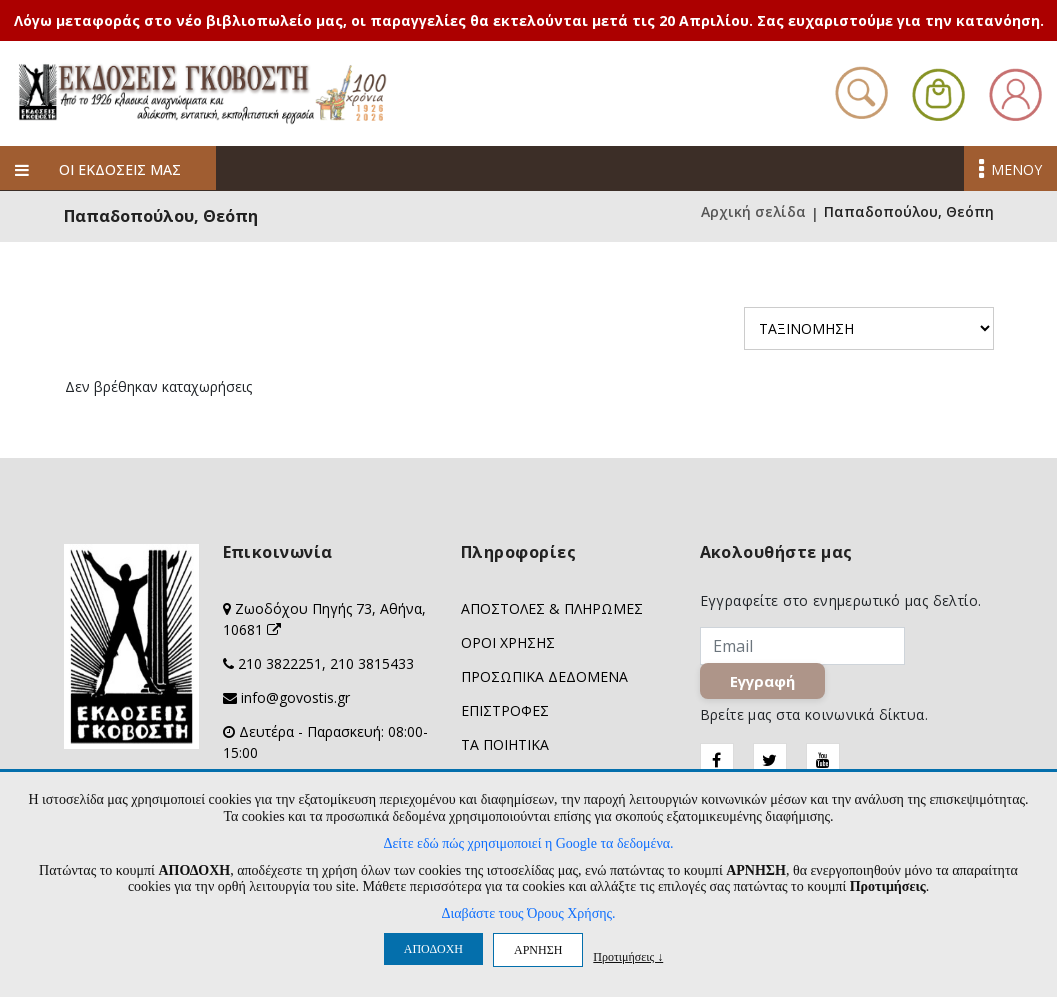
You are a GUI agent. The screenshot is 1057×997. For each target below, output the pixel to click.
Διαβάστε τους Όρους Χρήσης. (528, 913)
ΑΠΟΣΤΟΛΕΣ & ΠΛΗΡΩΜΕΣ (552, 608)
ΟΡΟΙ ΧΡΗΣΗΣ (508, 642)
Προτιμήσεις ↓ (628, 956)
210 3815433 (372, 663)
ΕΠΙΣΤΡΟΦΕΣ (505, 710)
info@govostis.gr (295, 697)
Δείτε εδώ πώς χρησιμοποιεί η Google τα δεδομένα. (528, 843)
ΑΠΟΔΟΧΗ (433, 949)
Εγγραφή (762, 681)
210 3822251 (280, 663)
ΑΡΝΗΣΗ (538, 950)
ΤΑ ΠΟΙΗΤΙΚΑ (505, 744)
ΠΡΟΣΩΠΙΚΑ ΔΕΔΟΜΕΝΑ (544, 676)
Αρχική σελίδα (753, 213)
